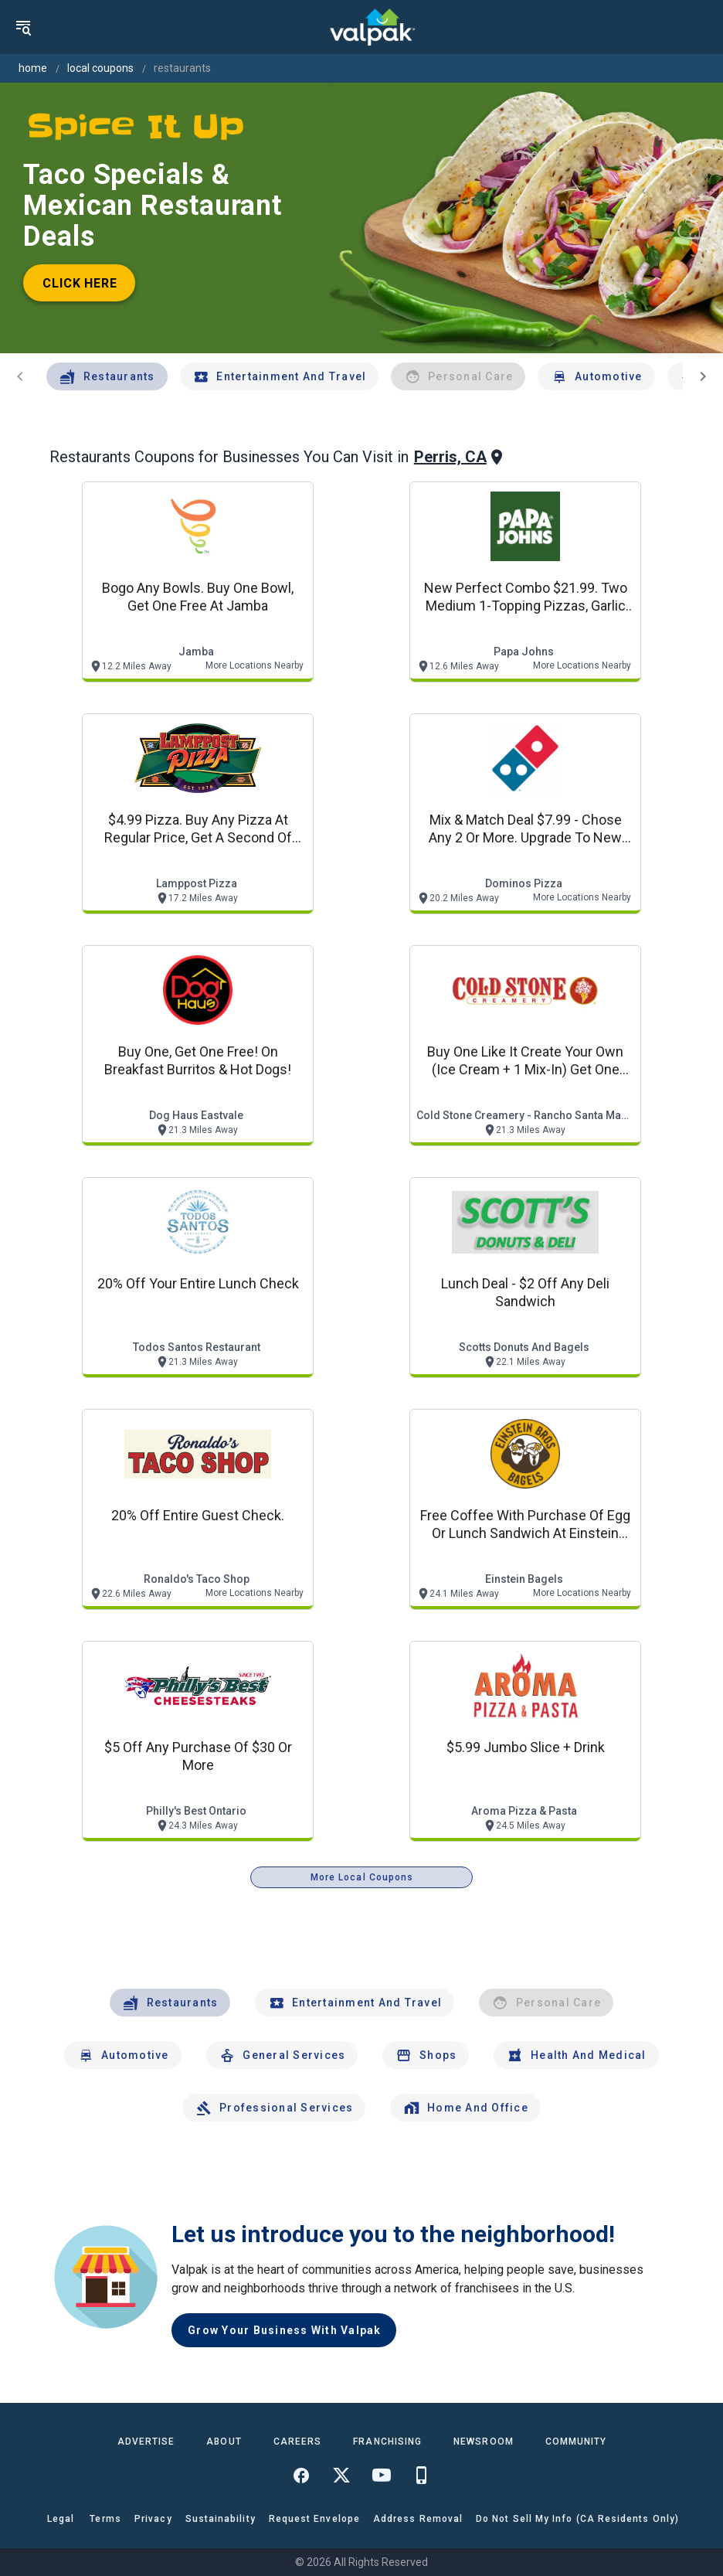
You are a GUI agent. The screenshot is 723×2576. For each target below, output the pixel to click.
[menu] (23, 27)
